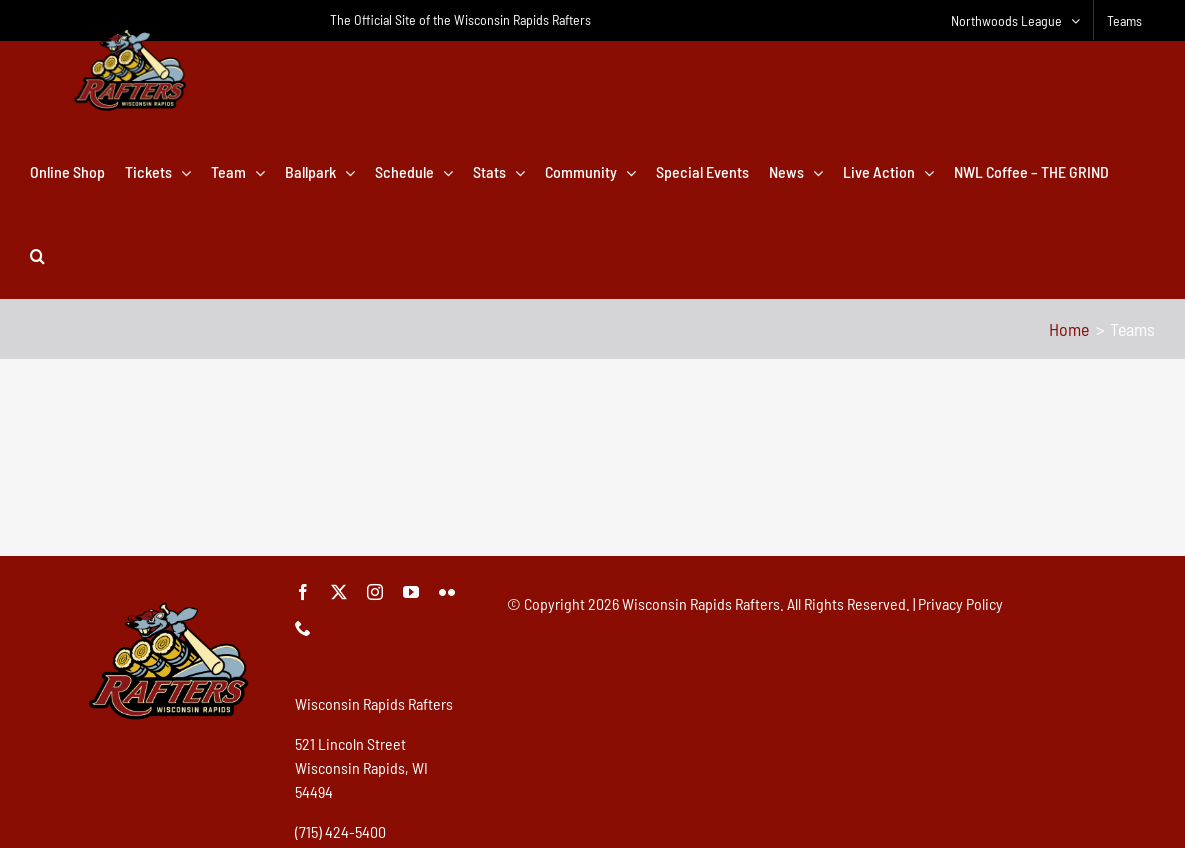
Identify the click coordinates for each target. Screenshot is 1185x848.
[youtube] (411, 592)
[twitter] (339, 592)
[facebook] (303, 592)
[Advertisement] (593, 485)
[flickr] (447, 592)
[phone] (303, 628)
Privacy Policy (960, 603)
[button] (37, 256)
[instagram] (375, 592)
